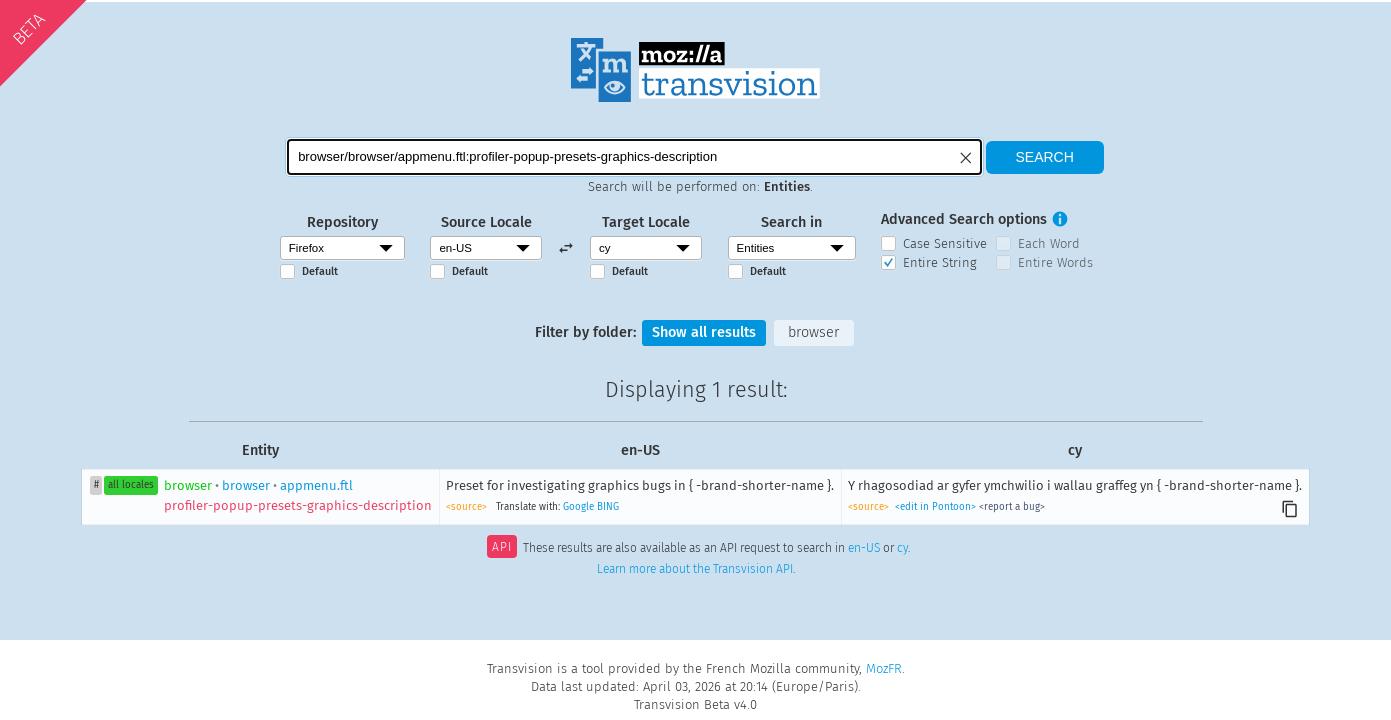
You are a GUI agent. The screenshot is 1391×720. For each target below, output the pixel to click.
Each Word (1049, 243)
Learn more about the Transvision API (695, 569)
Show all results (704, 332)
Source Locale (486, 222)
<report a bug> (1012, 507)
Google (578, 507)
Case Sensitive (945, 243)
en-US (864, 549)
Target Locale (646, 222)
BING (608, 507)
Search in (791, 222)
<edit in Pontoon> (935, 507)
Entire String (940, 262)
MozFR (884, 668)
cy (902, 549)
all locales (131, 485)
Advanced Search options (964, 219)
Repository (342, 222)
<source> (466, 507)
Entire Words (1055, 262)
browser (813, 332)
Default (320, 271)
